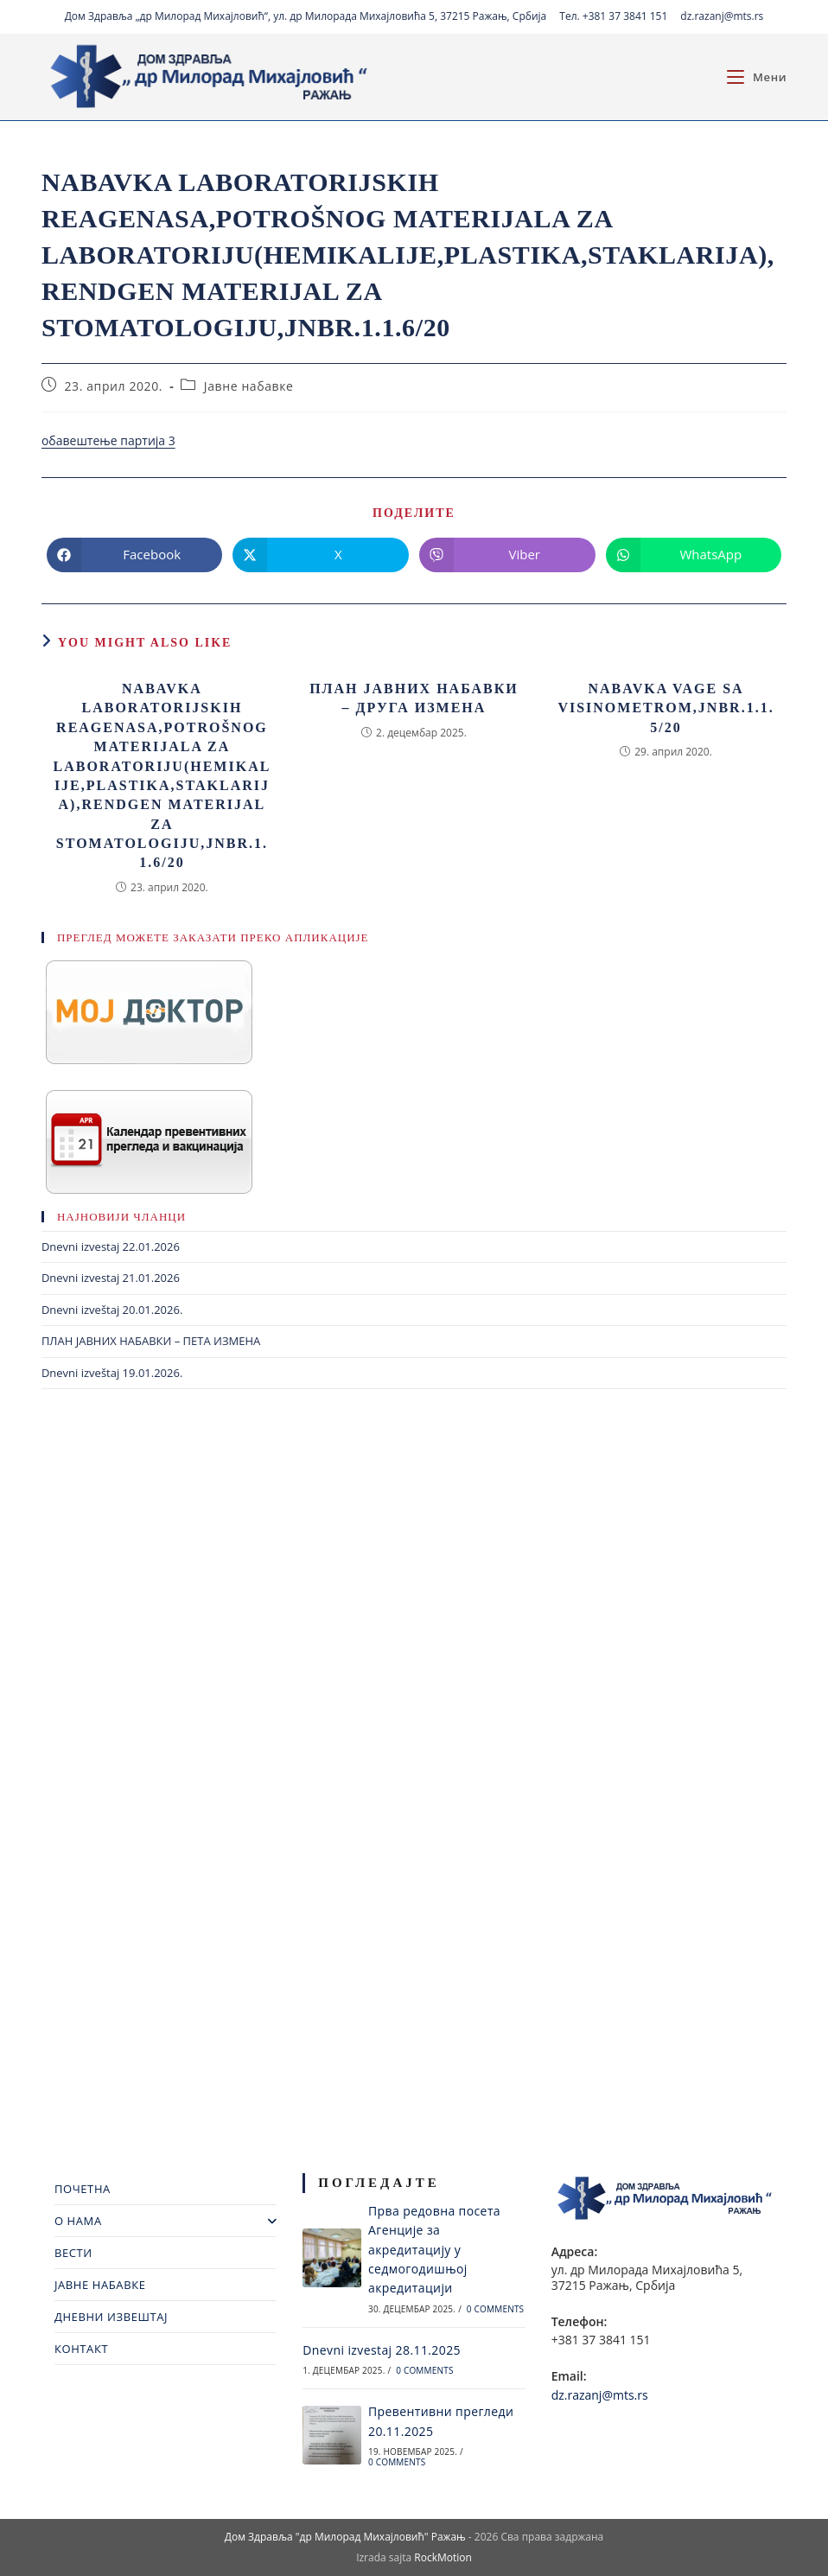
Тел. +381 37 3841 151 (613, 16)
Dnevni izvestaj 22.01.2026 (110, 1246)
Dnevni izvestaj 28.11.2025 (382, 2350)
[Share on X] (320, 555)
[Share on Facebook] (135, 555)
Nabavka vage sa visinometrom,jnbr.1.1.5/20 (665, 708)
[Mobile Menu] (757, 77)
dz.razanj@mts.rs (721, 16)
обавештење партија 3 (108, 440)
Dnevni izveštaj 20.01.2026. (111, 1309)
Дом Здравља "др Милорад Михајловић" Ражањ (345, 2536)
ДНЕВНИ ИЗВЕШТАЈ (111, 2316)
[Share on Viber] (507, 555)
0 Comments (495, 2309)
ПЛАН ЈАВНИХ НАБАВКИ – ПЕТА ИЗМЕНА (150, 1341)
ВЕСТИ (73, 2252)
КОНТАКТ (81, 2348)
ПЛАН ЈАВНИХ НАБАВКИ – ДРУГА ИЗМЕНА (414, 698)
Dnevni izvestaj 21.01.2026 (110, 1277)
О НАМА (165, 2220)
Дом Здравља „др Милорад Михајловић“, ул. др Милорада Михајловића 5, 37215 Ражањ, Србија (306, 16)
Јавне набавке (249, 386)
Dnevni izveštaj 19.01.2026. (111, 1372)
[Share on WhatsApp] (694, 555)
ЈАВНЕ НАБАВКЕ (100, 2284)
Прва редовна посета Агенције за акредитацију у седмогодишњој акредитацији (434, 2250)
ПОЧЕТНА (82, 2189)
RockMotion (443, 2557)
